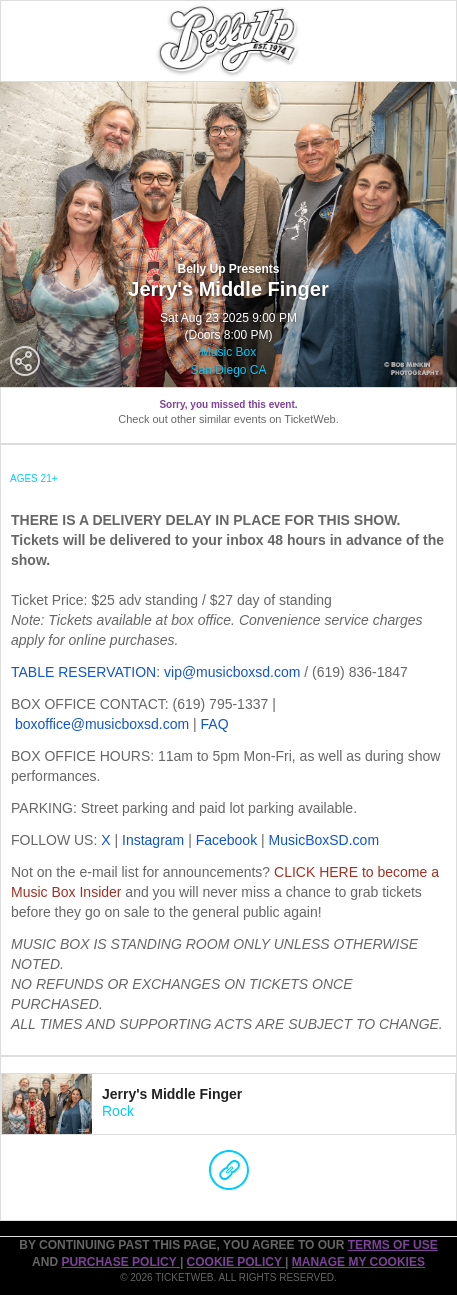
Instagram (153, 840)
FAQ (215, 724)
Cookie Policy (236, 1262)
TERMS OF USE (393, 1245)
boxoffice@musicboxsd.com (102, 724)
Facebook (226, 840)
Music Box (228, 352)
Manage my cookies (358, 1262)
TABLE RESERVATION (83, 672)
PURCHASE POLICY (120, 1262)
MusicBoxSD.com (324, 840)
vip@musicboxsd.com (232, 672)
